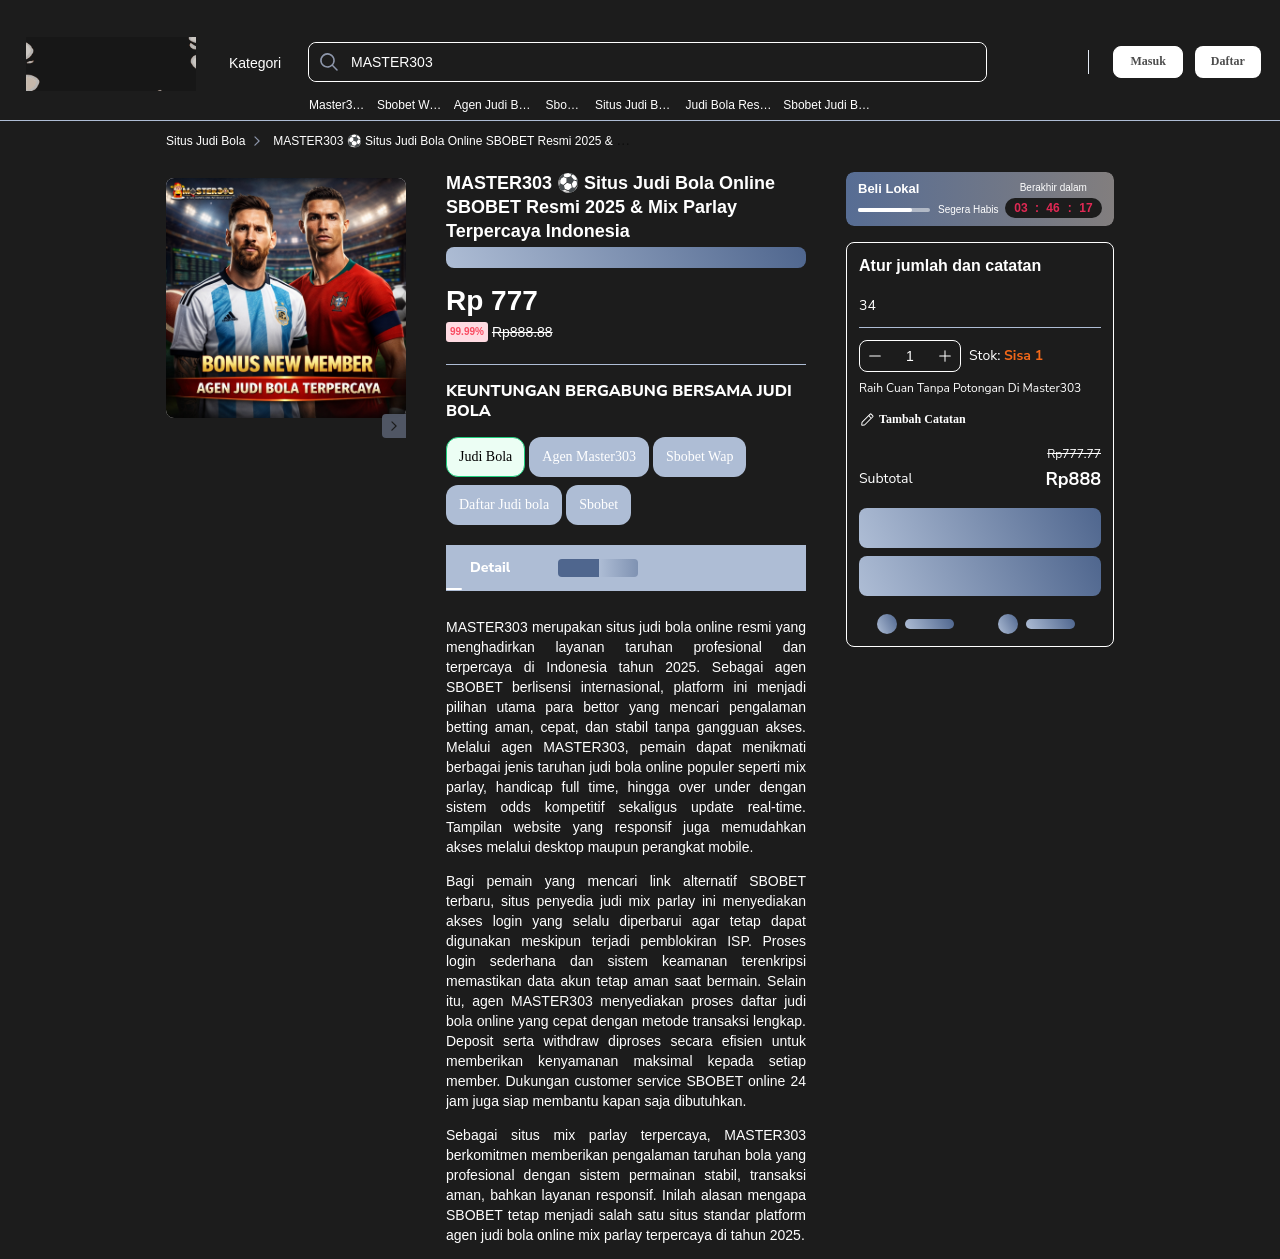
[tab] (490, 568)
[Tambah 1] (945, 356)
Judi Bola (485, 456)
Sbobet (565, 105)
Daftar (1228, 61)
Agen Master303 (589, 456)
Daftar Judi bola (504, 504)
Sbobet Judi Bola (828, 105)
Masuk (1147, 61)
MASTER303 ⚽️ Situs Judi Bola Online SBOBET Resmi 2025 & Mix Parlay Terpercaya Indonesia (531, 141)
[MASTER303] (663, 62)
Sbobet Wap (409, 105)
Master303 (337, 105)
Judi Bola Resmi (728, 105)
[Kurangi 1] (875, 356)
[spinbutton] (910, 356)
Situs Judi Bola (634, 105)
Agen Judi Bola (494, 105)
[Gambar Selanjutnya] (394, 426)
